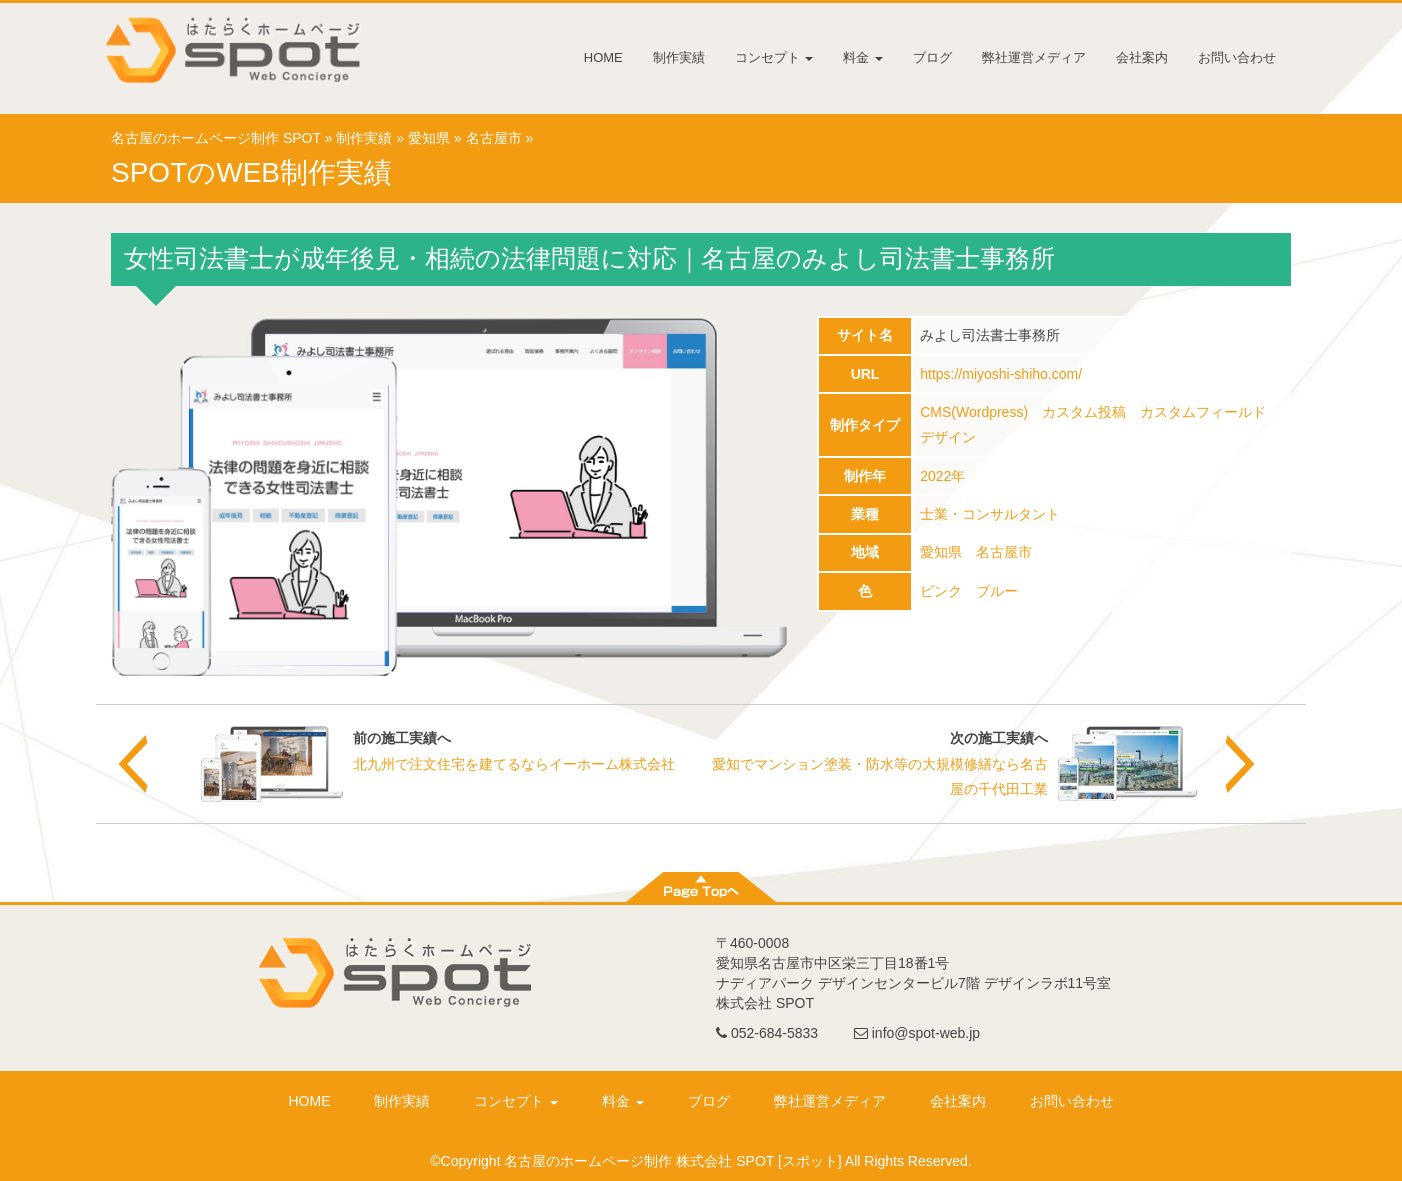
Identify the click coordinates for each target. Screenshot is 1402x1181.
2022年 (942, 476)
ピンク (941, 591)
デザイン (948, 437)
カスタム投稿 (1084, 412)
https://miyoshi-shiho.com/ (1001, 374)
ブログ (932, 57)
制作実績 (679, 57)
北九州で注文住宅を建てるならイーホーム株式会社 (514, 764)
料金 (863, 57)
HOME (603, 57)
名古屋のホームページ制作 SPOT (216, 138)
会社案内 (1142, 57)
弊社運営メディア (1034, 57)
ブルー (997, 591)
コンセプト (774, 57)
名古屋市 (494, 138)
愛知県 (429, 138)
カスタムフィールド (1203, 412)
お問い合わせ (1237, 57)
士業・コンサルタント (990, 514)
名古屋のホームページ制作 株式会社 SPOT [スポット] (672, 1161)
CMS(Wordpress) (974, 412)
